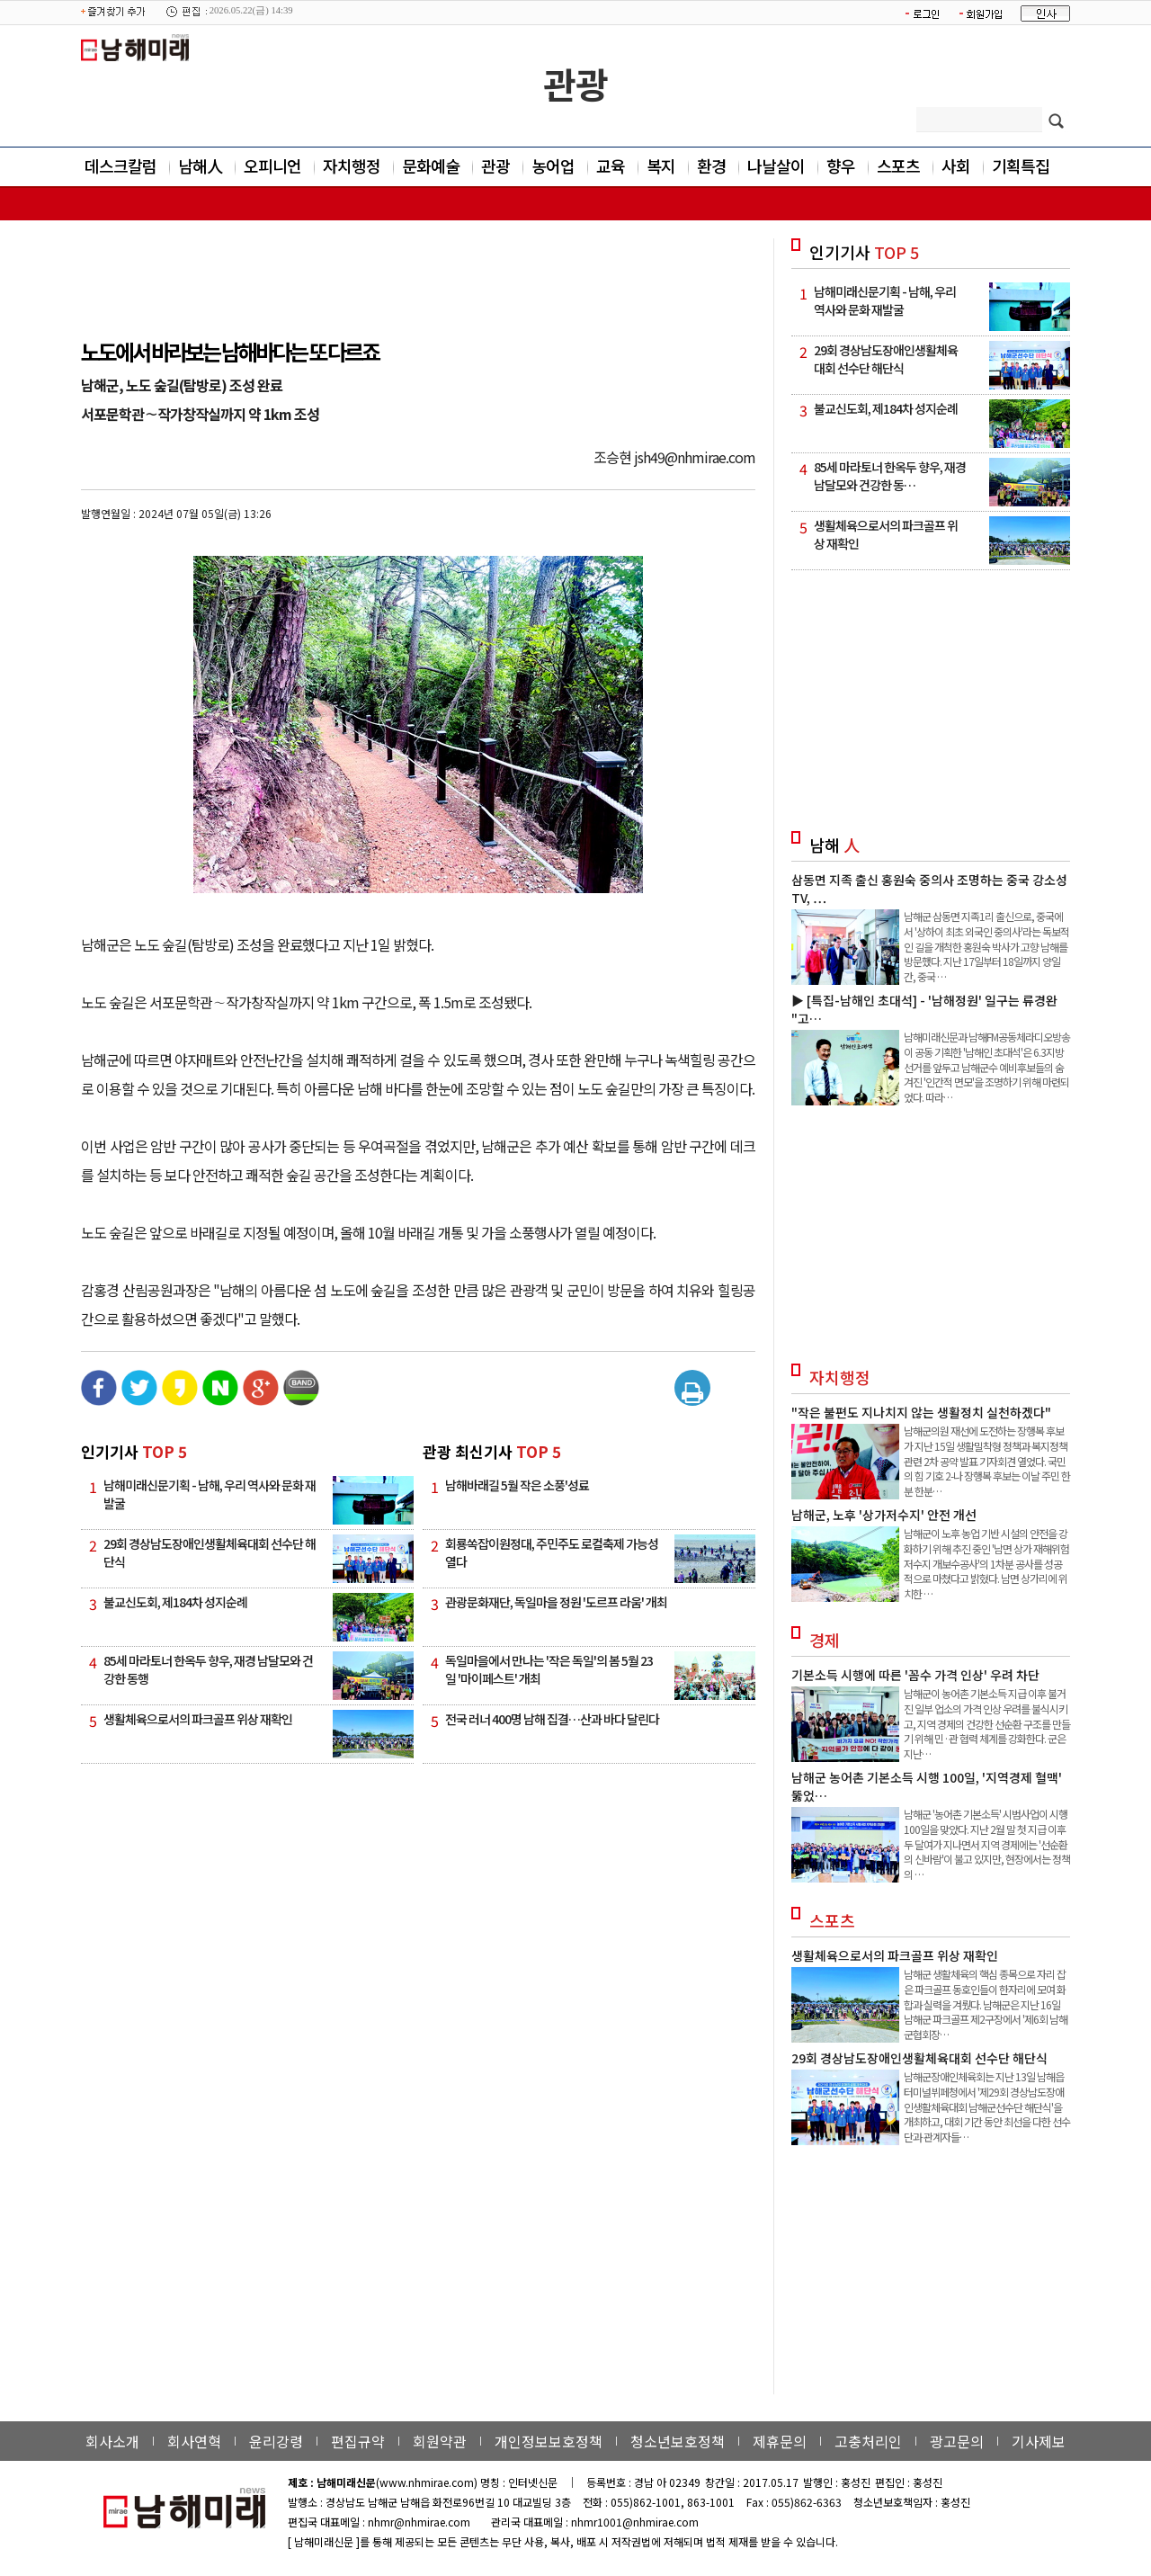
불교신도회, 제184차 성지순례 (175, 1602)
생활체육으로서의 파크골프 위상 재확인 (197, 1719)
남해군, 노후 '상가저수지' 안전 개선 (884, 1515)
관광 (575, 84)
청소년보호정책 (677, 2441)
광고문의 (957, 2441)
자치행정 (351, 165)
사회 (955, 165)
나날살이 (776, 165)
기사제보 (1039, 2441)
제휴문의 (780, 2441)
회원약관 (440, 2441)
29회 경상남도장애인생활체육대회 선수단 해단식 (919, 2058)
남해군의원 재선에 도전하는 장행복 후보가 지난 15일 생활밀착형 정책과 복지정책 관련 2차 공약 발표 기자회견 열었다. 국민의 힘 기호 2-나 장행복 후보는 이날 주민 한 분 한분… (987, 1460)
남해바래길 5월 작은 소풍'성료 (517, 1485)
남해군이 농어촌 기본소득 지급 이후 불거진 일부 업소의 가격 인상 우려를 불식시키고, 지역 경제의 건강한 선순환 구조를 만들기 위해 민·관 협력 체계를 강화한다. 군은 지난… (987, 1723)
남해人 (200, 165)
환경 (711, 165)
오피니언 (272, 165)
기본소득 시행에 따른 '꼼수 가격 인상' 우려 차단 (915, 1675)
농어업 (553, 165)
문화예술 (431, 165)
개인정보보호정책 (548, 2441)
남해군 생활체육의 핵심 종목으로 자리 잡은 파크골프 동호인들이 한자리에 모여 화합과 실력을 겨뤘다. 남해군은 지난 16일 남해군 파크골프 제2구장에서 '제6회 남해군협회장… (985, 2004)
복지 (661, 165)
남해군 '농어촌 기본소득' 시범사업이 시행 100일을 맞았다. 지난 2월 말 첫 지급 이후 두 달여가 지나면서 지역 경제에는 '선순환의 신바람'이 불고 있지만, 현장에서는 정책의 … (987, 1844)
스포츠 (898, 165)
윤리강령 (276, 2441)
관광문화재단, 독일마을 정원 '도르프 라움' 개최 (556, 1602)
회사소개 (112, 2441)
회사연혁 (194, 2441)
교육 (610, 165)
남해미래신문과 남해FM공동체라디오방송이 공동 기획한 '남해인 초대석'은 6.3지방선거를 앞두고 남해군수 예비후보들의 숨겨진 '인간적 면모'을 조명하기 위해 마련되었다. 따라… (987, 1067)
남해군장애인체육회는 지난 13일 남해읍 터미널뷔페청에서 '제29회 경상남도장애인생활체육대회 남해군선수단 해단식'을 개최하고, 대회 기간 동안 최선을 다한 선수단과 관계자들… (987, 2106)
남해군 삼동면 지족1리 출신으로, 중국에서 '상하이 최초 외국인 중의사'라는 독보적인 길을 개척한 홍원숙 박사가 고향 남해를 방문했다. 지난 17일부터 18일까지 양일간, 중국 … (986, 946)
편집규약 (358, 2441)
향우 (840, 165)
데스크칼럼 (120, 165)
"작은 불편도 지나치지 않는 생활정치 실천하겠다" (921, 1412)
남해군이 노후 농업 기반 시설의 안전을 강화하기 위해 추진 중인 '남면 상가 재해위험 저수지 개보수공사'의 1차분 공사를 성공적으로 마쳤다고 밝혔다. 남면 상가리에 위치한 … (986, 1563)
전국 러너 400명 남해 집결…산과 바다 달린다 (552, 1719)
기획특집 (1020, 165)
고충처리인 (868, 2441)
